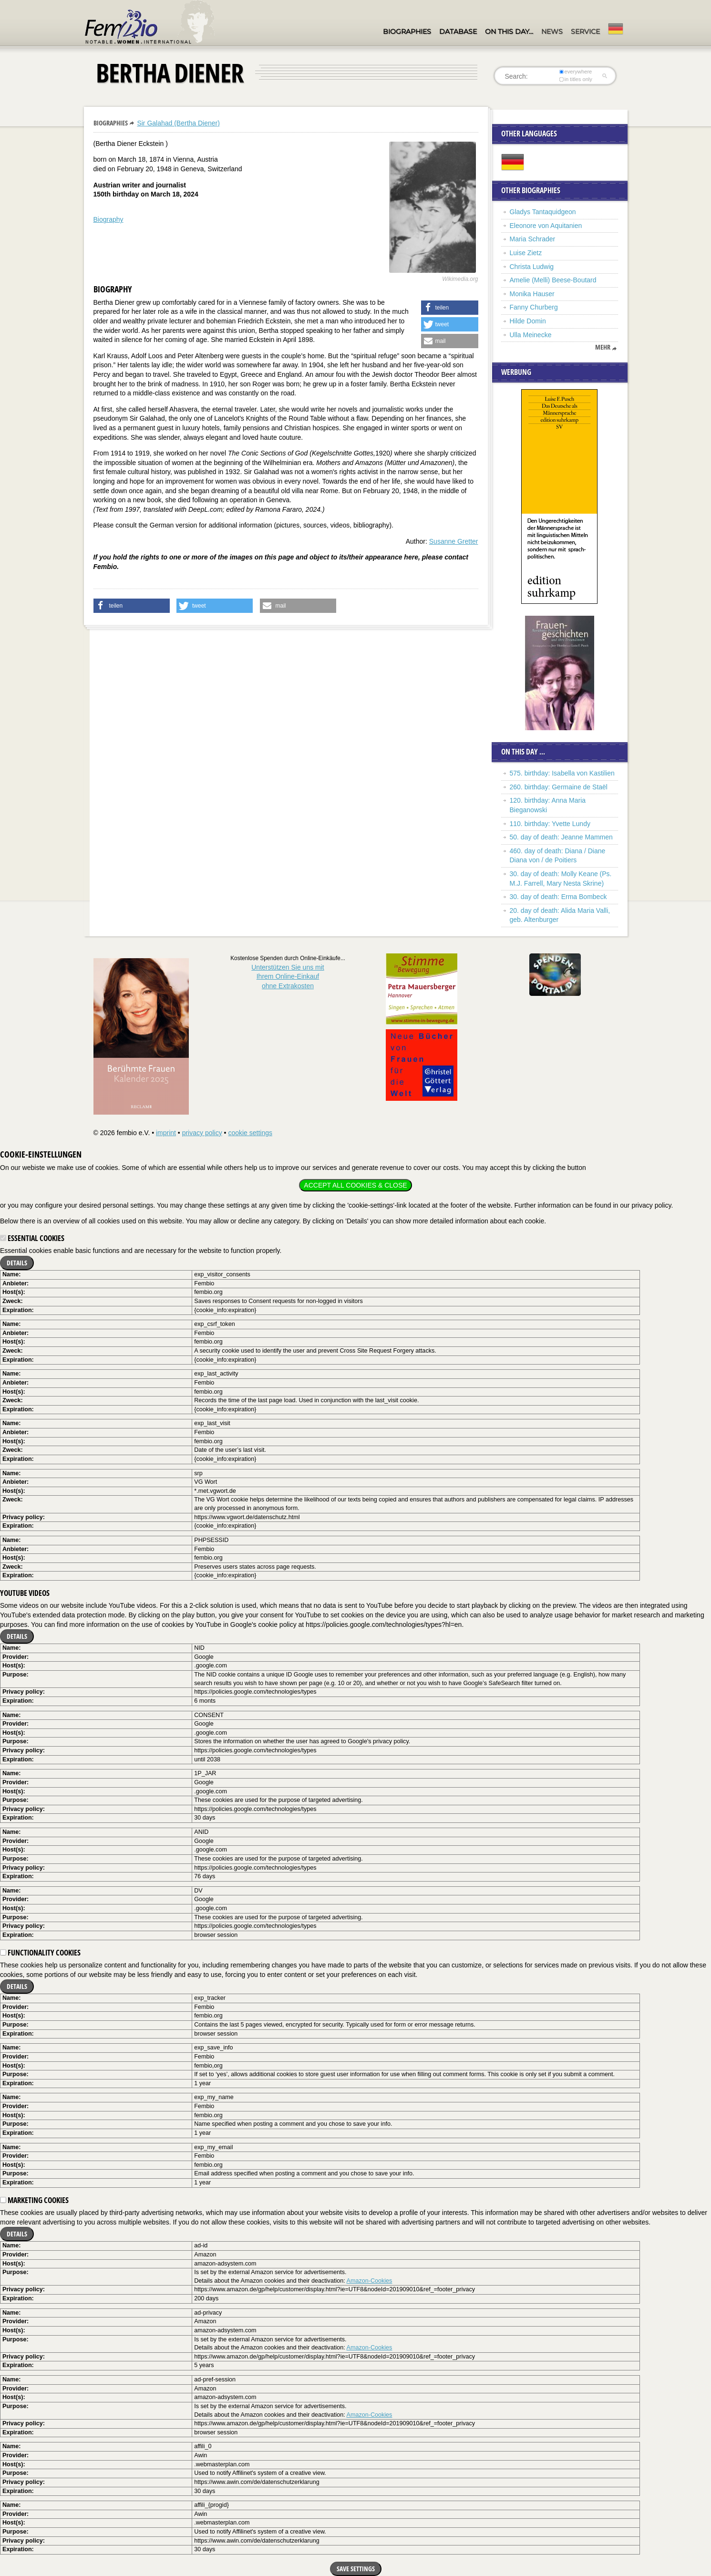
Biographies (407, 31)
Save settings (356, 2568)
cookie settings (250, 1133)
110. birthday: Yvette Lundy (550, 824)
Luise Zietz (526, 253)
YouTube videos (25, 1593)
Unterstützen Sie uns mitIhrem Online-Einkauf (287, 976)
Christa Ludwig (532, 266)
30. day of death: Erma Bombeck (558, 896)
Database (458, 31)
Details (17, 1262)
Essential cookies (32, 1238)
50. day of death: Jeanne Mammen (561, 837)
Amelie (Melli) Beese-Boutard (553, 280)
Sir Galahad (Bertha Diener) (178, 123)
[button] (449, 307)
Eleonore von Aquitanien (546, 225)
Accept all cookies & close (355, 1185)
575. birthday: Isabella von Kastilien (562, 773)
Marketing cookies (34, 2200)
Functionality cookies (40, 1952)
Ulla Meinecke (531, 335)
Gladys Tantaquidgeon (543, 212)
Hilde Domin (528, 321)
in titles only (575, 79)
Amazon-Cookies (369, 2280)
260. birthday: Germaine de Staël (559, 787)
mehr (602, 347)
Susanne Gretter (453, 541)
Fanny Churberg (534, 307)
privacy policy (202, 1133)
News (552, 31)
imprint (166, 1133)
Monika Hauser (532, 294)
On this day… (509, 31)
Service (585, 31)
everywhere (575, 71)
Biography (108, 219)
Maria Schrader (533, 239)
